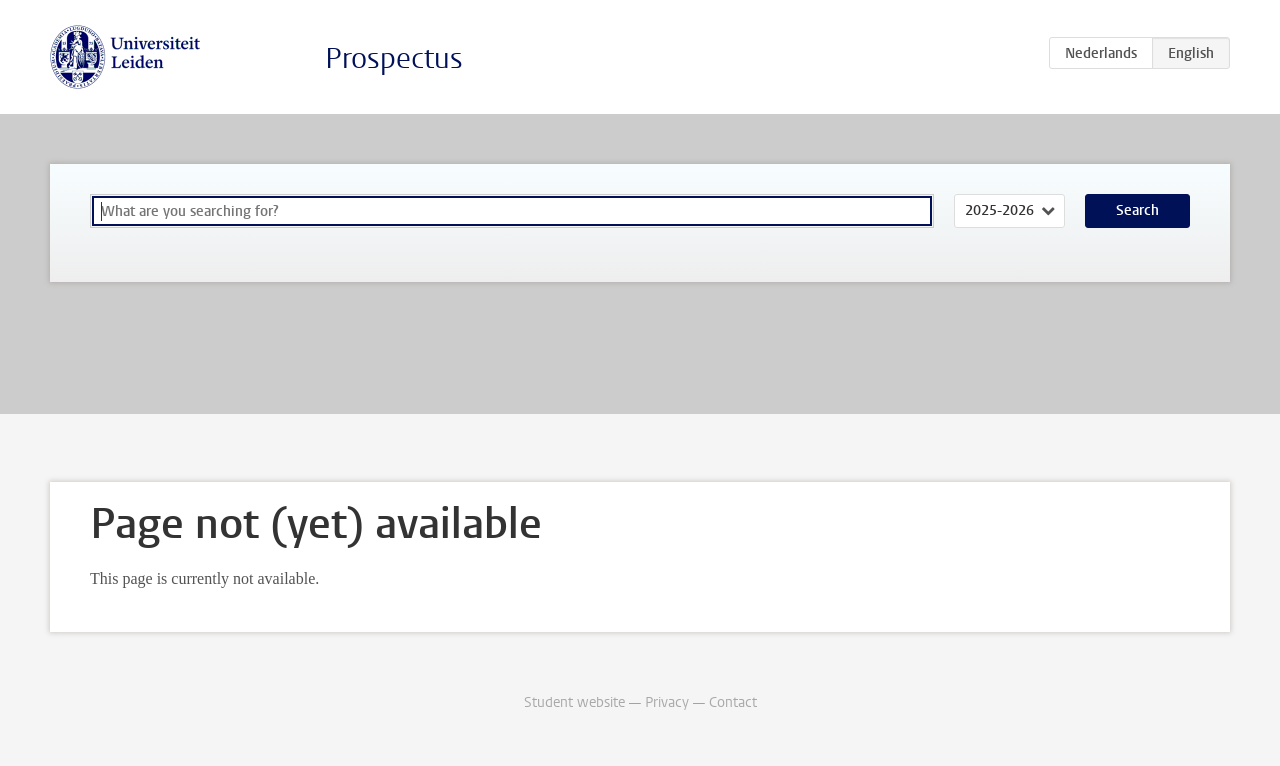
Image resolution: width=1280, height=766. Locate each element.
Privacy (667, 702)
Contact (733, 702)
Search (1137, 210)
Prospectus (394, 58)
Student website (574, 702)
